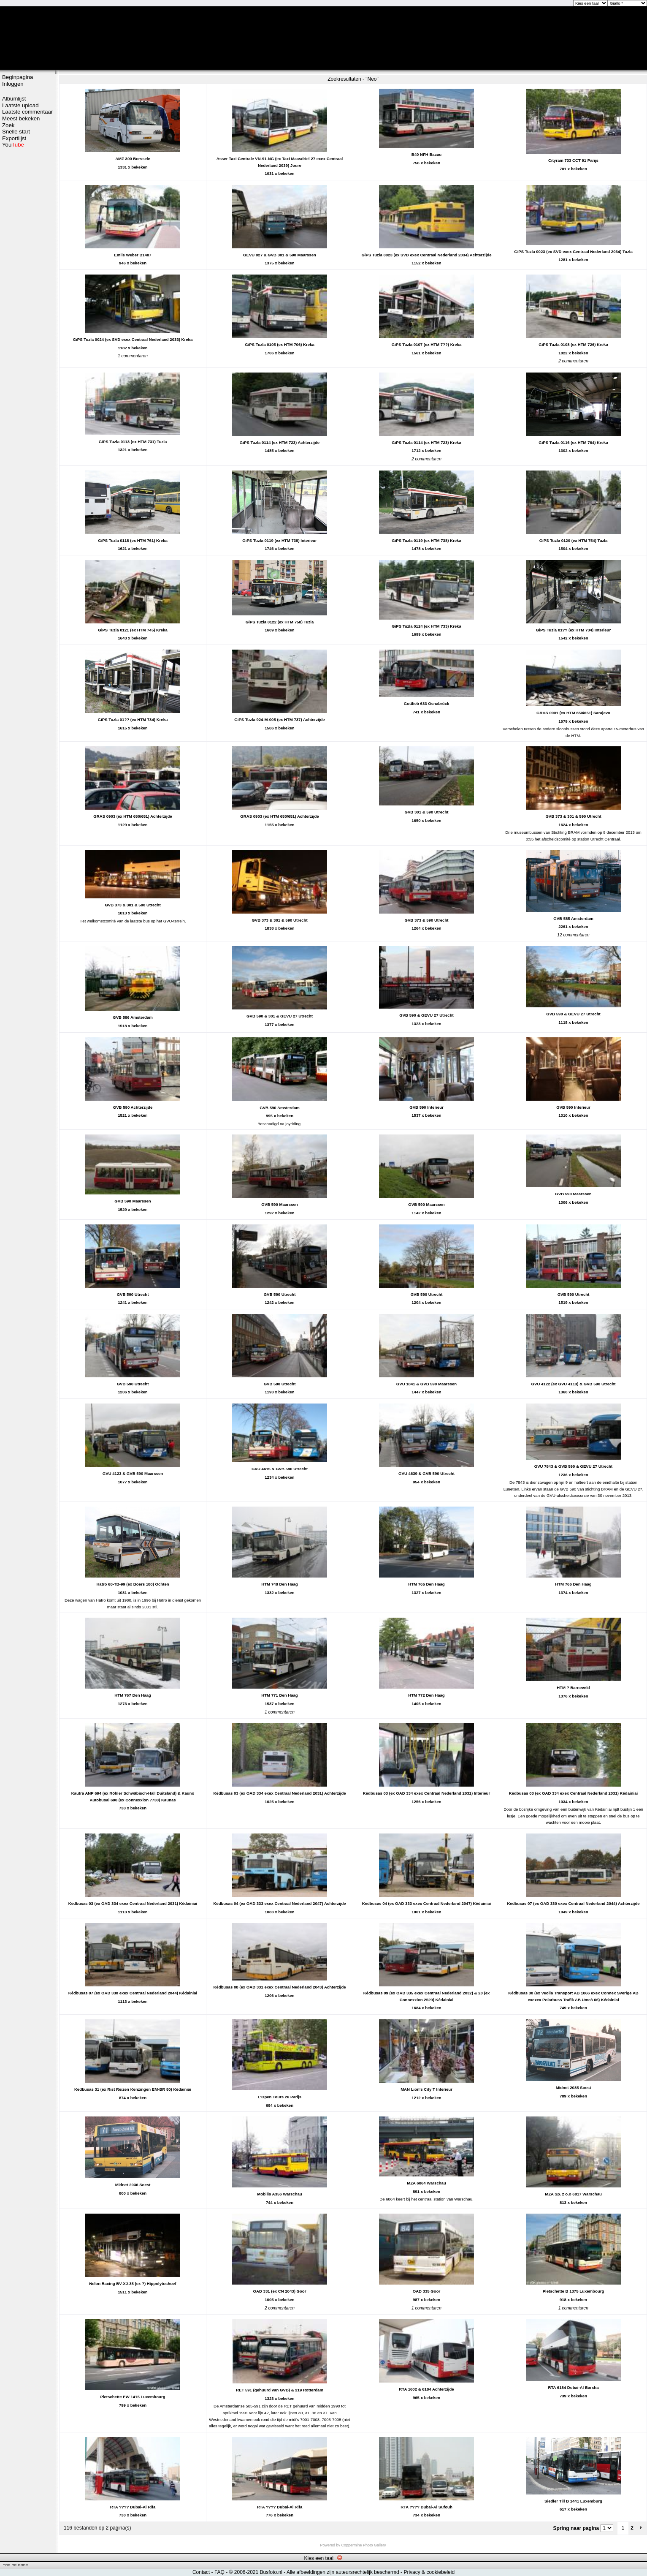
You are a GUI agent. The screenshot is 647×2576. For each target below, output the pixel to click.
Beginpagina (17, 77)
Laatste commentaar (27, 112)
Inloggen (13, 84)
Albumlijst (14, 98)
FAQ (219, 2572)
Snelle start (16, 131)
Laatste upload (20, 105)
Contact (201, 2572)
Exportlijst (14, 138)
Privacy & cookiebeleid (429, 2572)
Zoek (8, 125)
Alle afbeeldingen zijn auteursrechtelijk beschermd (343, 2572)
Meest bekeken (21, 118)
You (13, 144)
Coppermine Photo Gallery (363, 2545)
